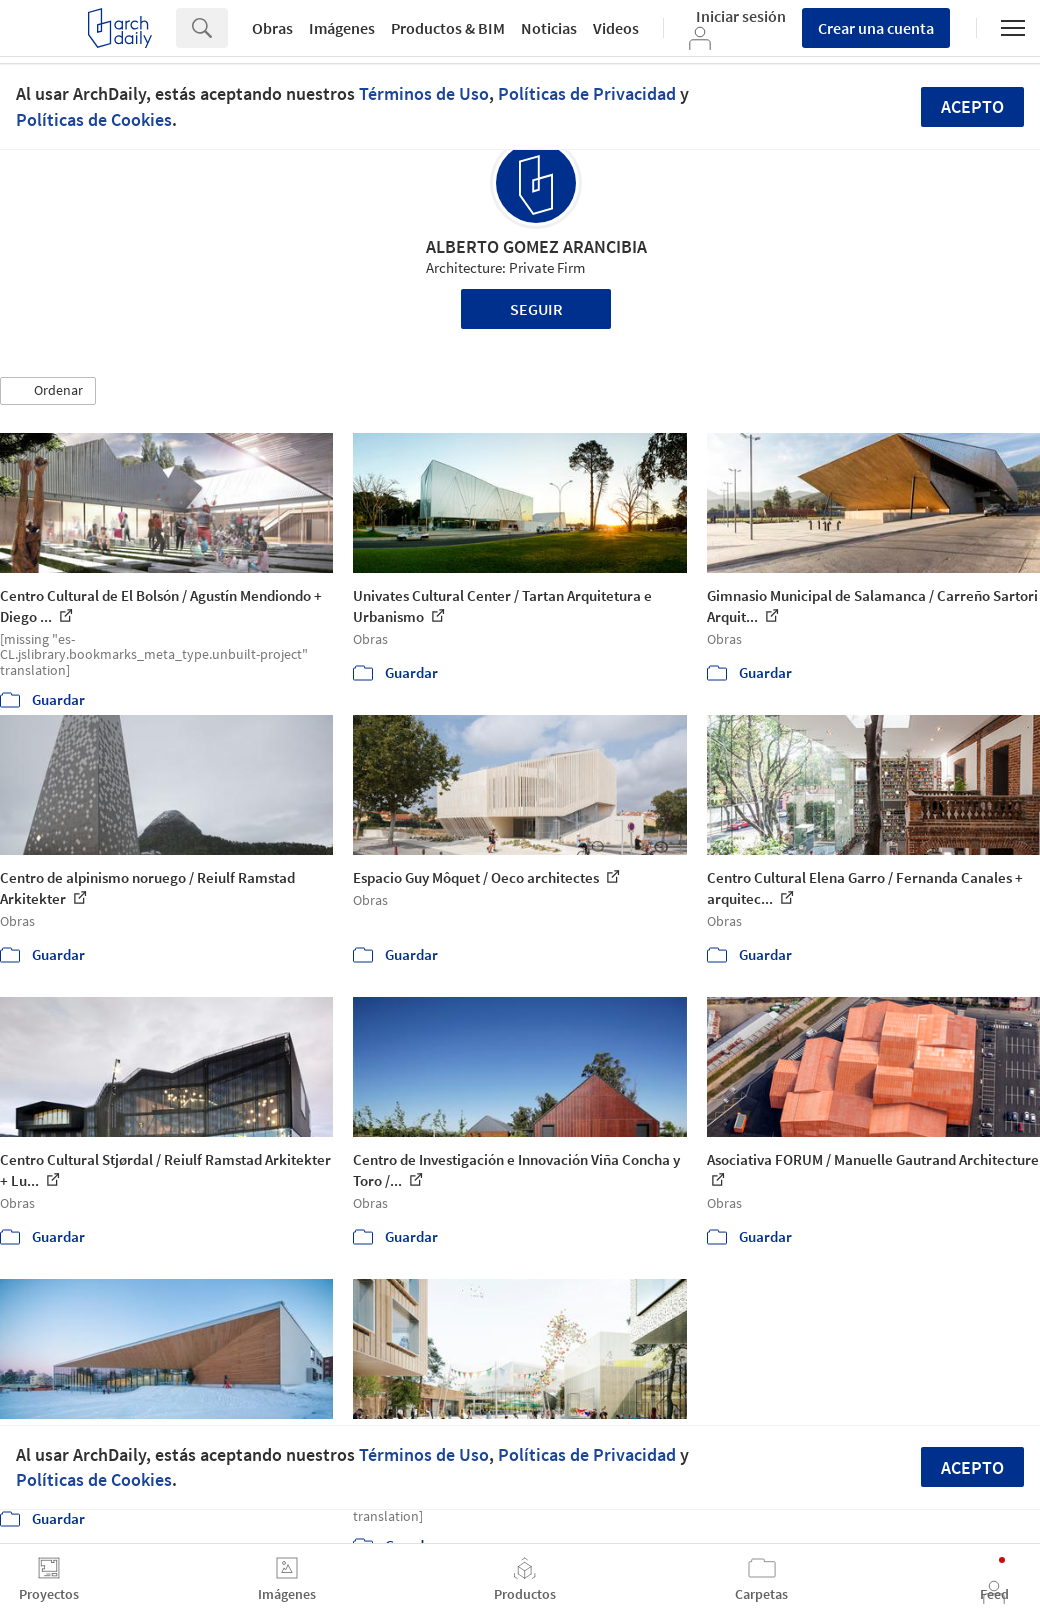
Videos (616, 28)
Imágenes (342, 28)
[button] (48, 391)
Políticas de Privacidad (587, 93)
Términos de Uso (424, 93)
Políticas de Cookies (94, 119)
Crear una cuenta (876, 28)
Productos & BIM (448, 28)
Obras (272, 28)
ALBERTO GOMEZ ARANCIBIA (536, 246)
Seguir (536, 309)
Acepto (972, 106)
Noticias (549, 28)
